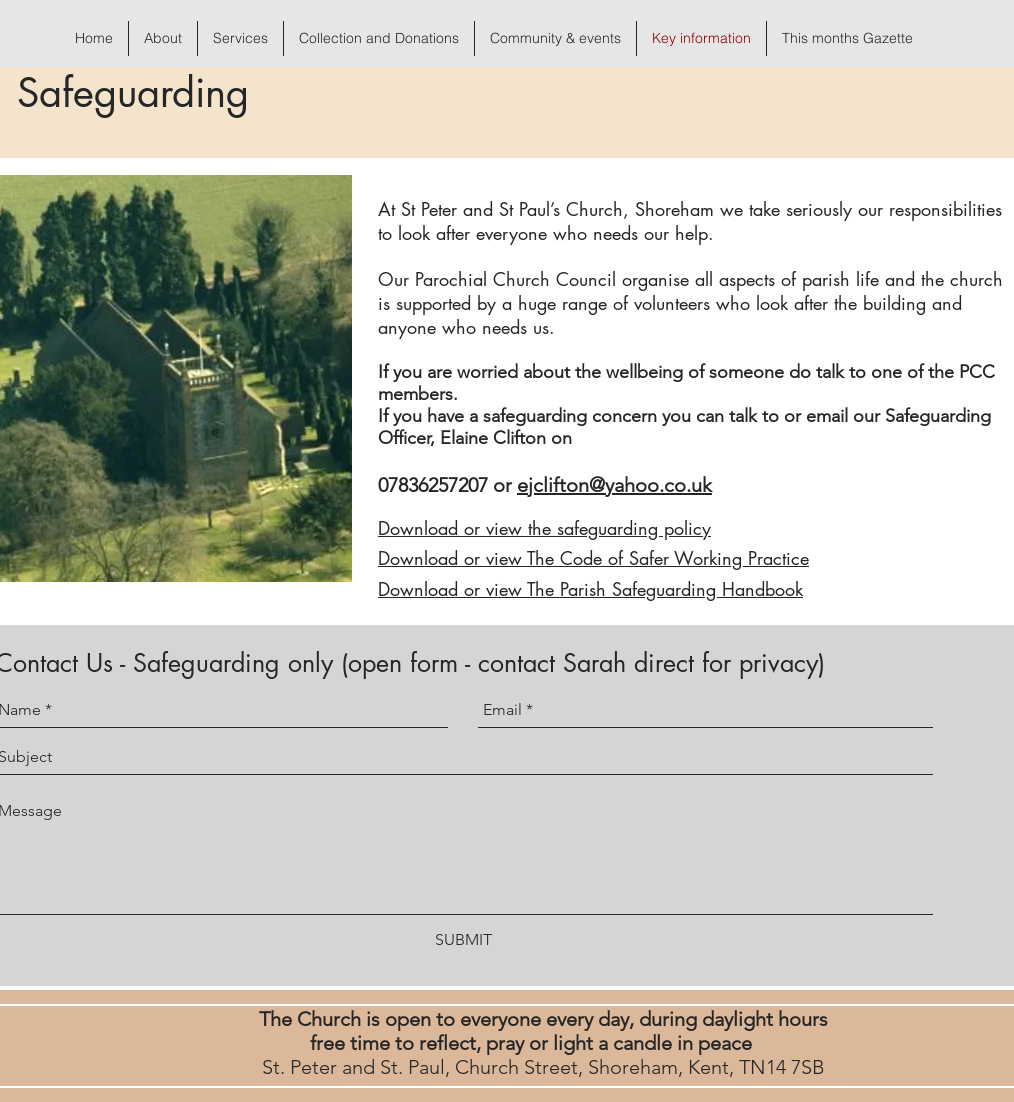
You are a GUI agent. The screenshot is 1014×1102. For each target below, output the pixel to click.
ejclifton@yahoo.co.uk (614, 485)
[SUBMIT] (463, 940)
